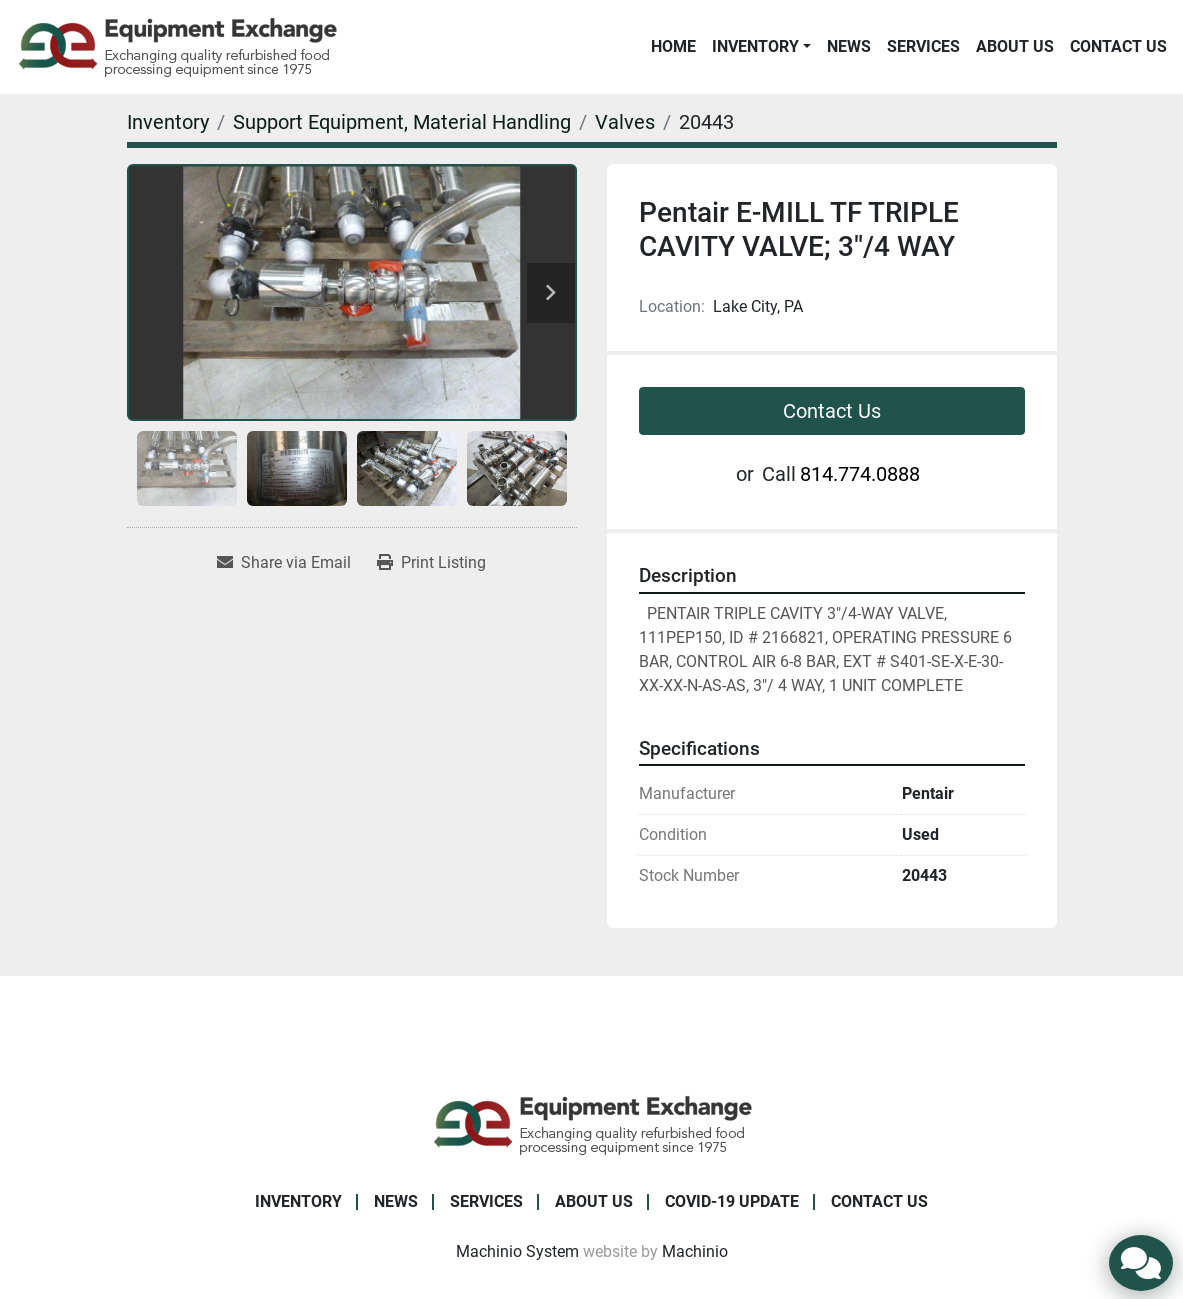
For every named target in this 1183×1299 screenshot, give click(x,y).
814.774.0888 (860, 474)
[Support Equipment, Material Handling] (402, 122)
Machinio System (517, 1251)
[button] (761, 47)
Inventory (755, 46)
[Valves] (625, 122)
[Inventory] (168, 122)
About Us (1015, 46)
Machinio (695, 1251)
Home (673, 46)
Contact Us (1118, 46)
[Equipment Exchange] (591, 1123)
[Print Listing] (431, 563)
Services (923, 46)
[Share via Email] (284, 563)
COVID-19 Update (732, 1201)
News (849, 46)
